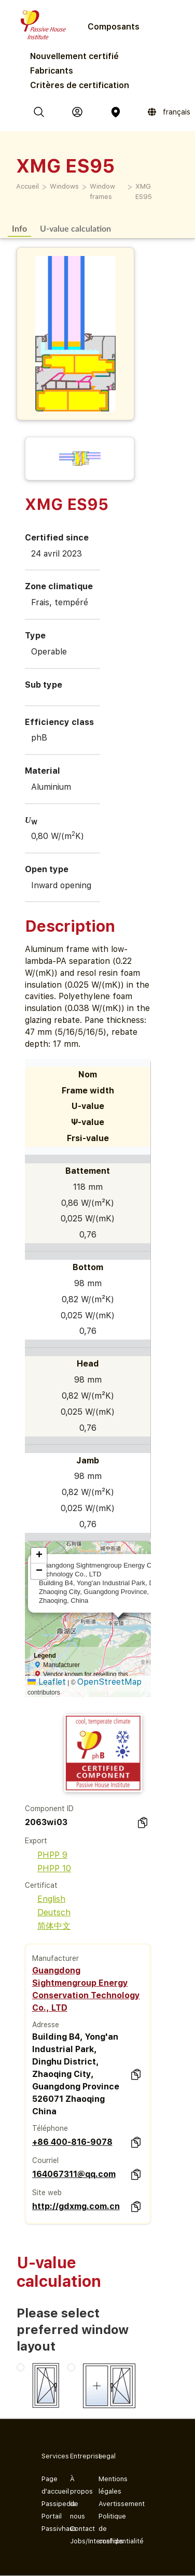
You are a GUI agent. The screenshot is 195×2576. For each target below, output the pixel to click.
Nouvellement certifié (74, 56)
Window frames (102, 191)
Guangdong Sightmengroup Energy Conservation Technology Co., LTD (86, 1989)
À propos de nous (76, 2497)
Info (19, 228)
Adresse (45, 2024)
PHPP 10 (48, 1868)
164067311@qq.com (74, 2174)
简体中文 (48, 1926)
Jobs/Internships (76, 2541)
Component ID (49, 1808)
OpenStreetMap (109, 1682)
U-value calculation (75, 228)
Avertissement (104, 2504)
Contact (76, 2528)
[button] (39, 1555)
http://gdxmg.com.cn (76, 2206)
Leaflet (46, 1682)
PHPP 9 (46, 1855)
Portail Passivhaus (47, 2522)
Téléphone (50, 2128)
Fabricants (51, 71)
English (45, 1899)
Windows (64, 186)
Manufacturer (55, 1958)
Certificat (41, 1885)
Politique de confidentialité (104, 2528)
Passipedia (47, 2504)
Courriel (45, 2160)
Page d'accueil (47, 2485)
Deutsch (48, 1912)
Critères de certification (79, 85)
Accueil (27, 186)
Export (36, 1841)
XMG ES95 (143, 191)
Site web (47, 2192)
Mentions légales (104, 2485)
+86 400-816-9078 (72, 2142)
